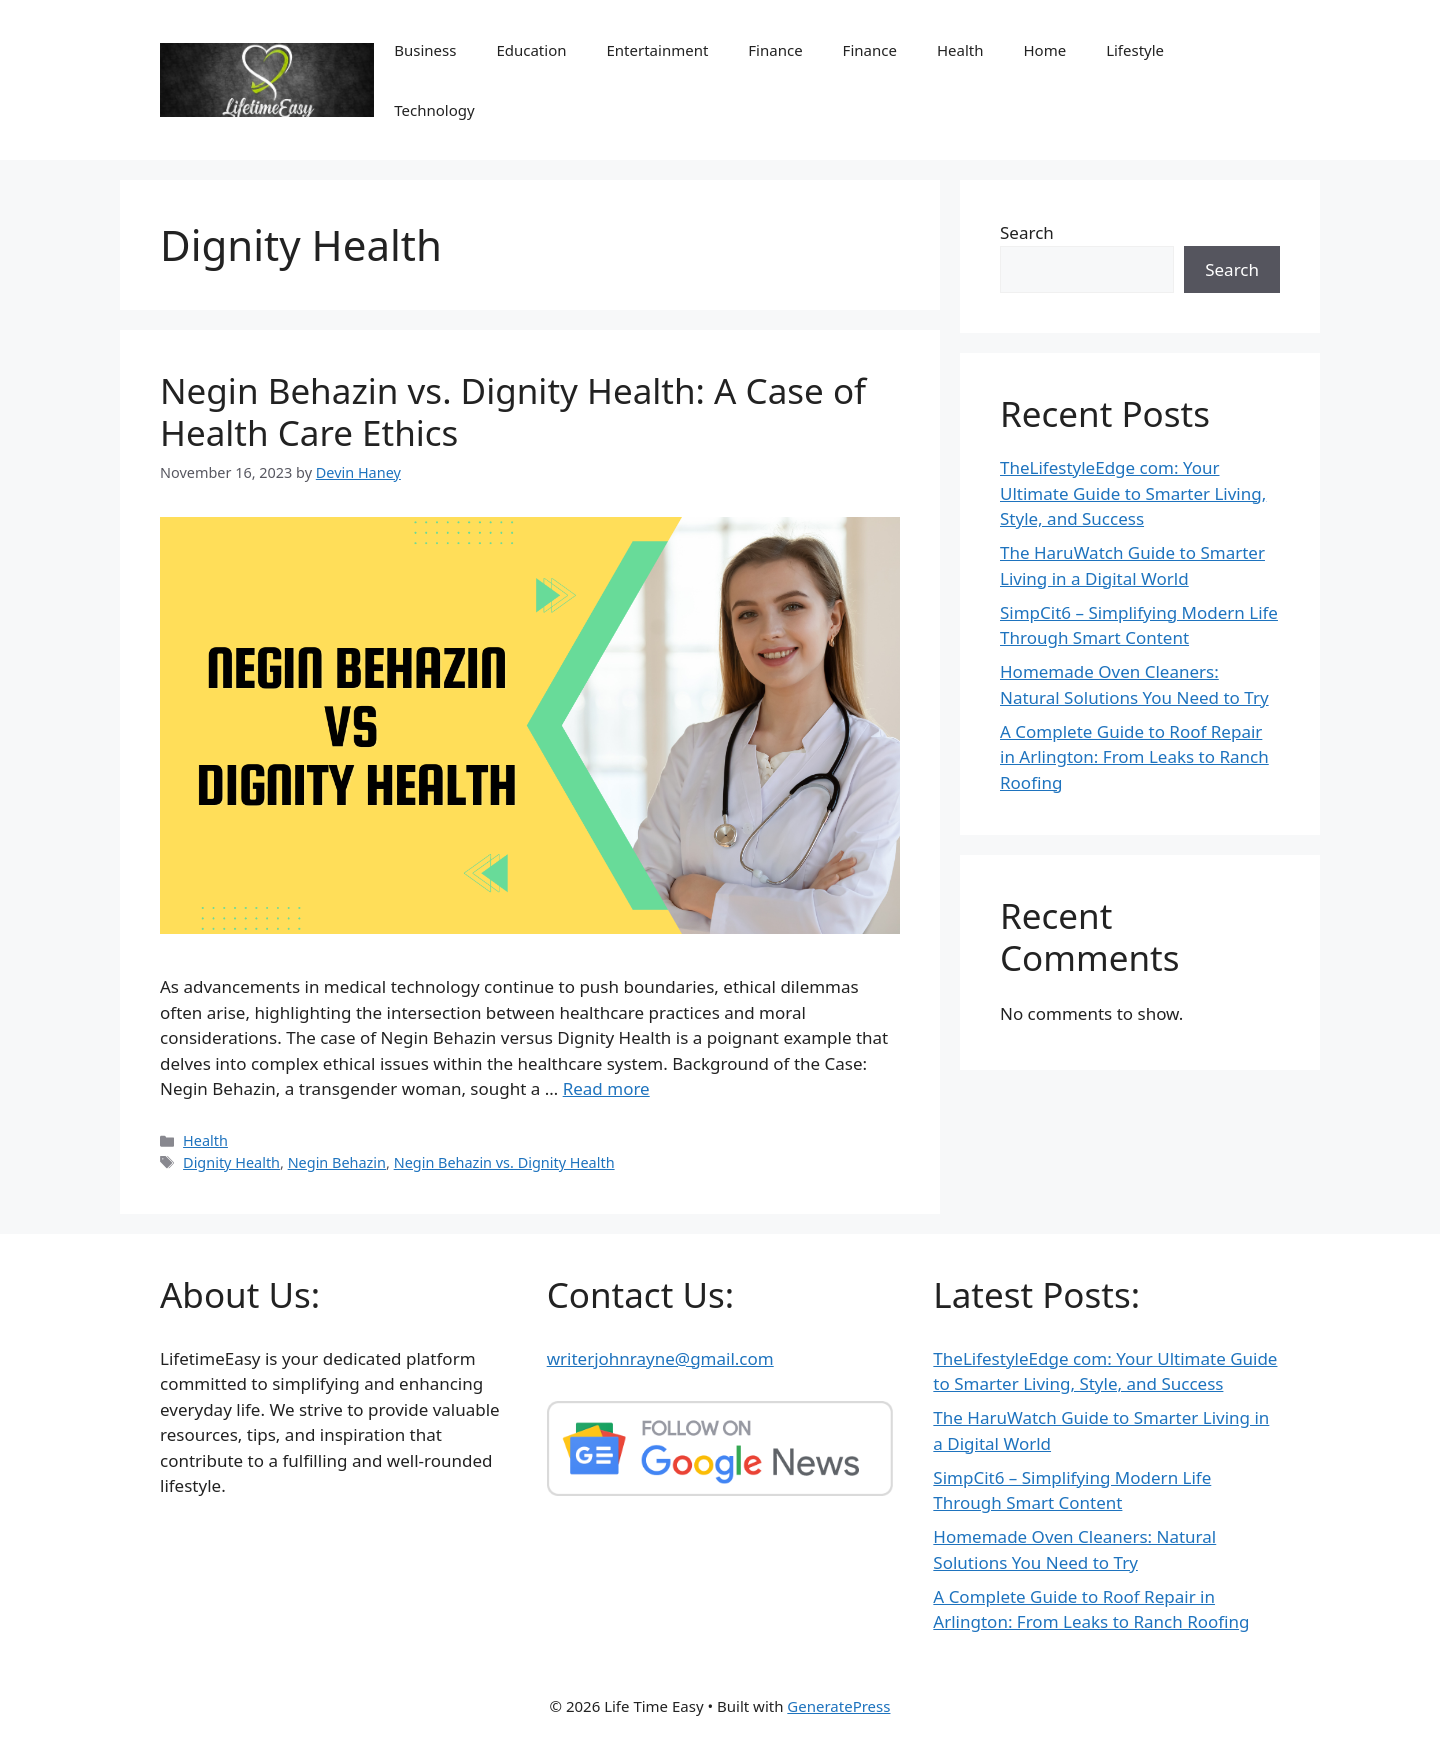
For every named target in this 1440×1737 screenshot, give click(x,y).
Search (1027, 232)
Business (425, 50)
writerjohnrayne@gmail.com (660, 1358)
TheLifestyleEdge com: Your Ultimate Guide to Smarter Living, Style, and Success (1133, 493)
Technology (434, 110)
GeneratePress (838, 1706)
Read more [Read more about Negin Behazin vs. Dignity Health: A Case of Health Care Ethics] (606, 1088)
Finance (775, 50)
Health (960, 50)
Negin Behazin (337, 1162)
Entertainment (658, 50)
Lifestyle (1135, 50)
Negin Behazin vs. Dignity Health (504, 1162)
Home (1044, 50)
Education (531, 50)
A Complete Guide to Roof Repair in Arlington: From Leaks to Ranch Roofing (1134, 757)
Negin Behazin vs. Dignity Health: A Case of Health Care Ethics (513, 411)
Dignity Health (231, 1162)
